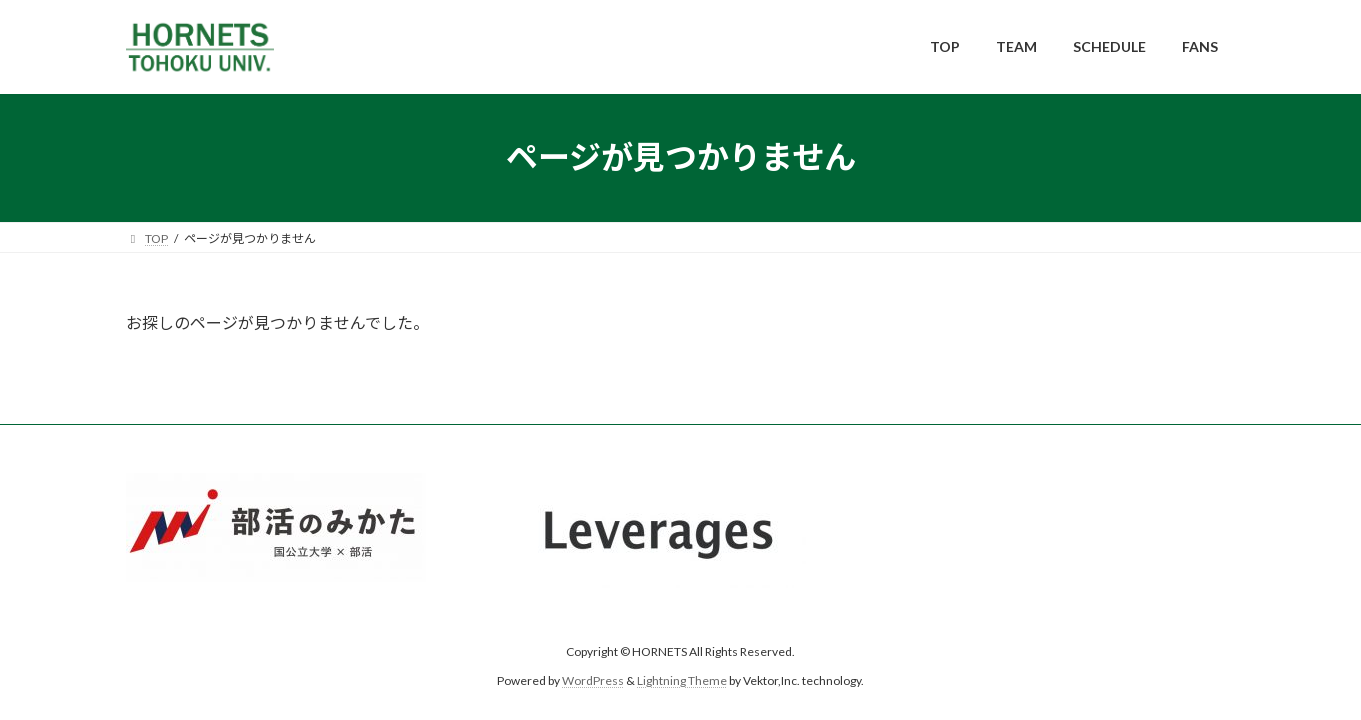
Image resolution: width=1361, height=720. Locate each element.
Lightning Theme (682, 680)
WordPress (593, 680)
